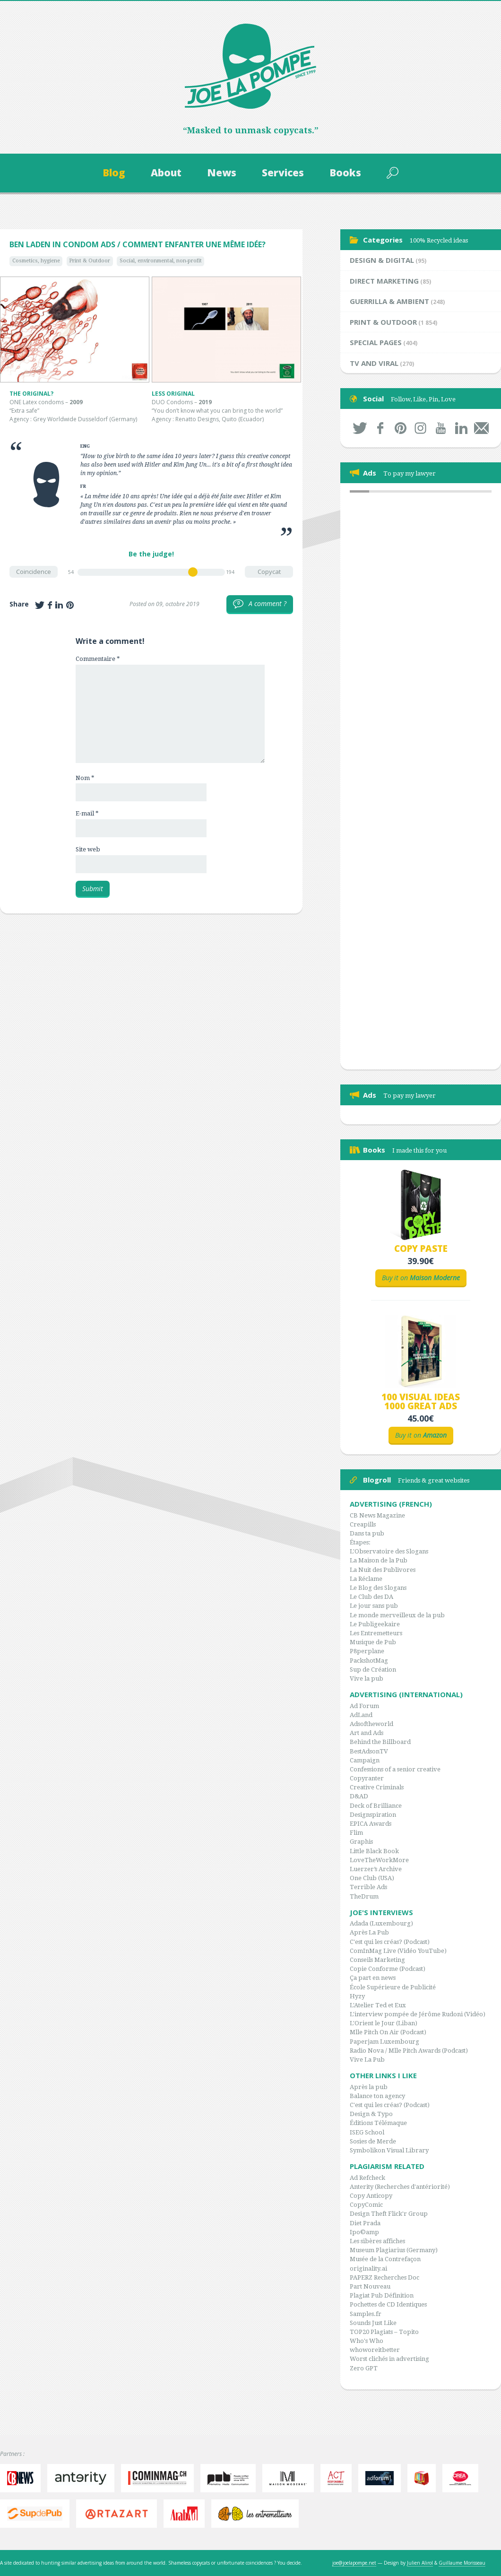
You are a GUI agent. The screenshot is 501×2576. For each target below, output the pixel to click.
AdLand (361, 1714)
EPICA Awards (370, 1823)
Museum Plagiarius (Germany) (394, 2250)
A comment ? (259, 604)
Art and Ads (366, 1732)
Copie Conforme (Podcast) (387, 1968)
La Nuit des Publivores (382, 1569)
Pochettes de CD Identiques (388, 2304)
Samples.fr (365, 2313)
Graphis (361, 1841)
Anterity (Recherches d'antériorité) (400, 2186)
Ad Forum (364, 1705)
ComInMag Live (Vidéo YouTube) (398, 1950)
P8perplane (367, 1651)
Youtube (441, 428)
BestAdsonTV (369, 1751)
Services (283, 172)
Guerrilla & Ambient (389, 301)
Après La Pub (369, 1932)
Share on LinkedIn (59, 605)
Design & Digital (382, 260)
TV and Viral (374, 363)
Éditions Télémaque (378, 2122)
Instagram (421, 428)
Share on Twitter (39, 605)
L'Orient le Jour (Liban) (383, 2023)
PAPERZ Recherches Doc (384, 2277)
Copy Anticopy (371, 2195)
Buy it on (421, 1277)
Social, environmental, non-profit (161, 261)
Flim (356, 1832)
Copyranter (367, 1778)
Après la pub (369, 2086)
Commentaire (98, 658)
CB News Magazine (377, 1515)
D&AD (359, 1796)
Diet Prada (365, 2223)
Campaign (365, 1760)
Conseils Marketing (377, 1959)
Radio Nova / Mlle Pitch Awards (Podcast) (409, 2050)
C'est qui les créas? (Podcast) (390, 1941)
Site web (88, 849)
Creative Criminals (377, 1787)
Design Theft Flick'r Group (389, 2213)
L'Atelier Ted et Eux (378, 2005)
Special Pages (376, 342)
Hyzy (357, 1996)
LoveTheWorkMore (379, 1860)
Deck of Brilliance (376, 1805)
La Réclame (366, 1578)
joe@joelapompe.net (354, 2562)
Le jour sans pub (374, 1605)
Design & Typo (371, 2113)
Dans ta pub (367, 1533)
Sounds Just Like (373, 2322)
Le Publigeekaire (375, 1624)
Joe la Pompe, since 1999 (250, 66)
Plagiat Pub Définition (382, 2295)
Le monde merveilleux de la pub (397, 1615)
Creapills (363, 1524)
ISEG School (367, 2132)
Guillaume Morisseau (462, 2562)
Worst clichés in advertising (389, 2358)
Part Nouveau (370, 2286)
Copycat (269, 571)
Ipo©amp (364, 2232)
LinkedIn (461, 428)
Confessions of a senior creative (395, 1769)
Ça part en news (373, 1977)
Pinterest (400, 428)
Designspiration (373, 1814)
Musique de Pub (373, 1642)
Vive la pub (366, 1678)
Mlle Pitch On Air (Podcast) (388, 2032)
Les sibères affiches (377, 2241)
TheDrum (364, 1896)
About (166, 172)
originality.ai (368, 2268)
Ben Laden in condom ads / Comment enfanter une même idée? (137, 244)
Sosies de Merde (373, 2141)
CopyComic (366, 2204)
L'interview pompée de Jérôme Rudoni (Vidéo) (417, 2014)
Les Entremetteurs (376, 1633)
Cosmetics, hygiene (36, 261)
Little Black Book (374, 1851)
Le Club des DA (371, 1596)
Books (345, 172)
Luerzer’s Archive (376, 1869)
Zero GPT (364, 2368)
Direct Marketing (384, 281)
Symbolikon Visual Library (389, 2150)
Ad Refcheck (367, 2177)
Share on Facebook (50, 605)
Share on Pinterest (70, 605)
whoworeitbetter (375, 2349)
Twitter (360, 428)
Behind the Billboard (380, 1741)
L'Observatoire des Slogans (389, 1551)
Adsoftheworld (371, 1723)
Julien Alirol (420, 2562)
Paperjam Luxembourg (384, 2041)
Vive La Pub (367, 2059)
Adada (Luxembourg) (381, 1923)
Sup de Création (373, 1669)
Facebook (380, 428)
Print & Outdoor (89, 261)
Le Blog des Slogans (378, 1587)
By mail (481, 428)
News (221, 172)
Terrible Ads (368, 1887)
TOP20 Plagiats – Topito (384, 2331)
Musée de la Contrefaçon (385, 2259)
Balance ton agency (377, 2095)
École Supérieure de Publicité (393, 1987)
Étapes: (360, 1542)
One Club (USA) (372, 1878)
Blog (114, 172)
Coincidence (33, 571)
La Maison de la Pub (378, 1560)
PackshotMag (369, 1660)
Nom (85, 777)
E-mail (87, 813)
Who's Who (366, 2340)
